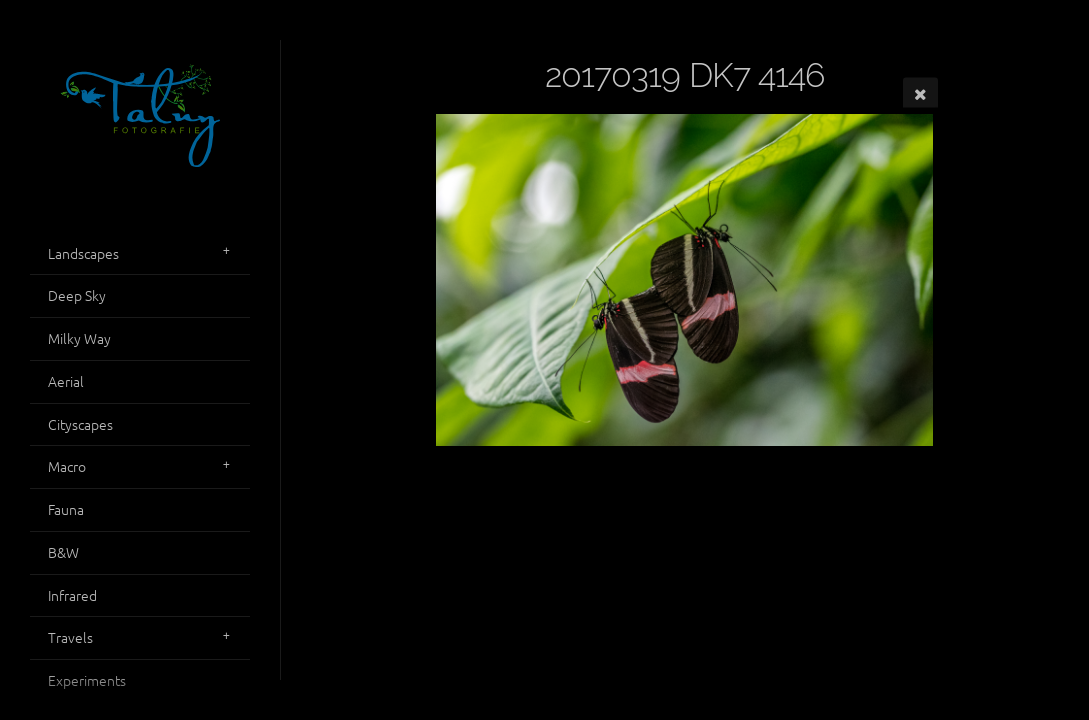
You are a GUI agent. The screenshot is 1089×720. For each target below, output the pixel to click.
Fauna (66, 509)
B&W (63, 552)
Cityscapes (80, 424)
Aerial (66, 381)
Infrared (72, 595)
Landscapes (83, 253)
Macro (67, 466)
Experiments (87, 680)
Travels (70, 637)
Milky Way (79, 338)
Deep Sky (77, 295)
